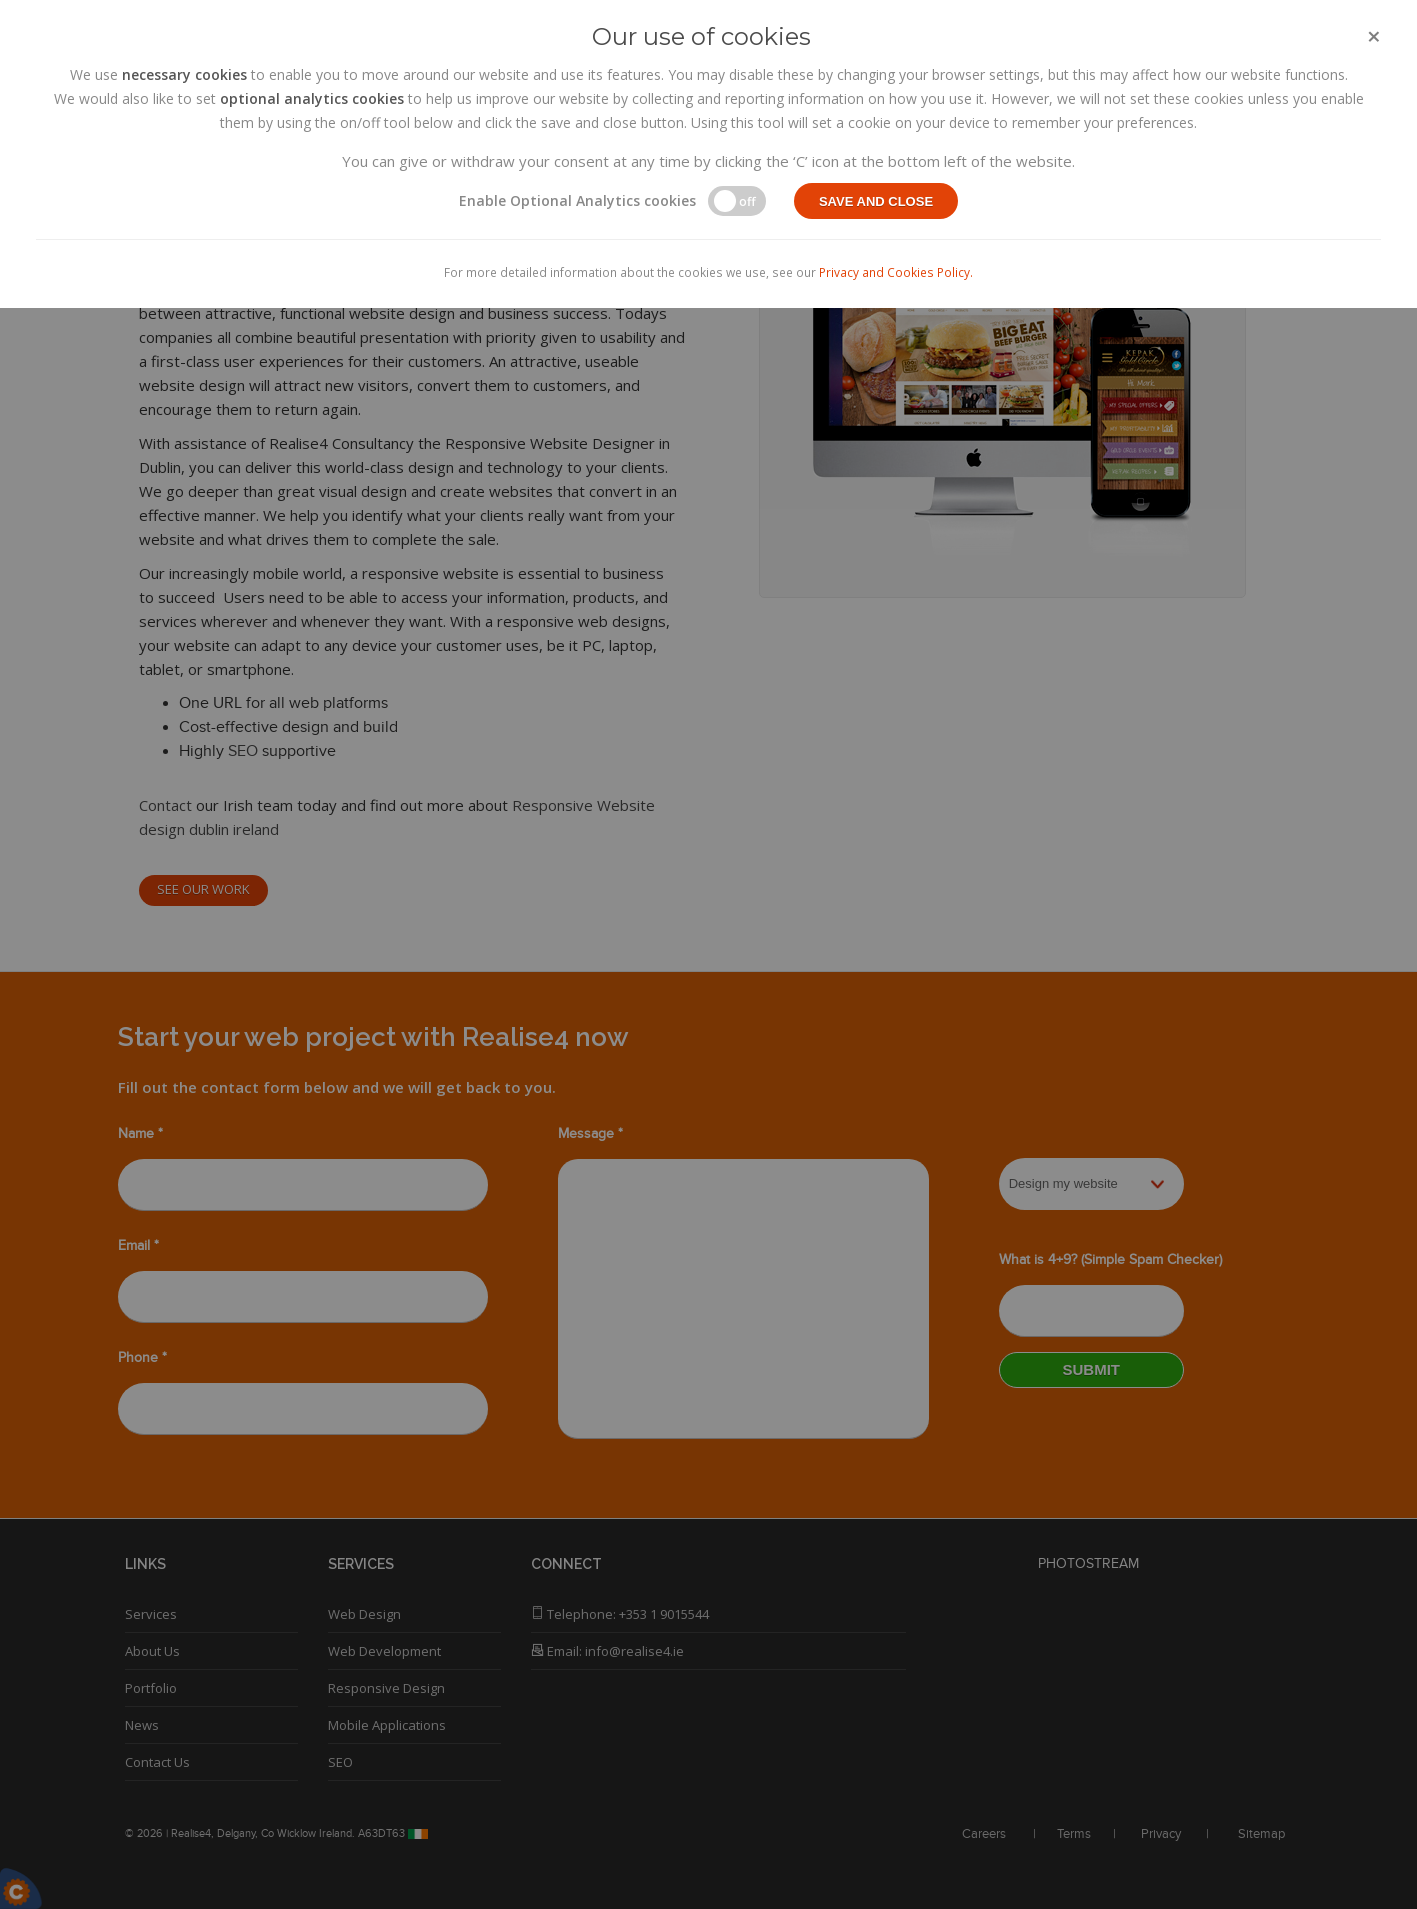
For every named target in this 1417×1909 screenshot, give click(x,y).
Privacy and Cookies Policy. (896, 272)
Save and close (876, 201)
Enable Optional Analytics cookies (577, 200)
